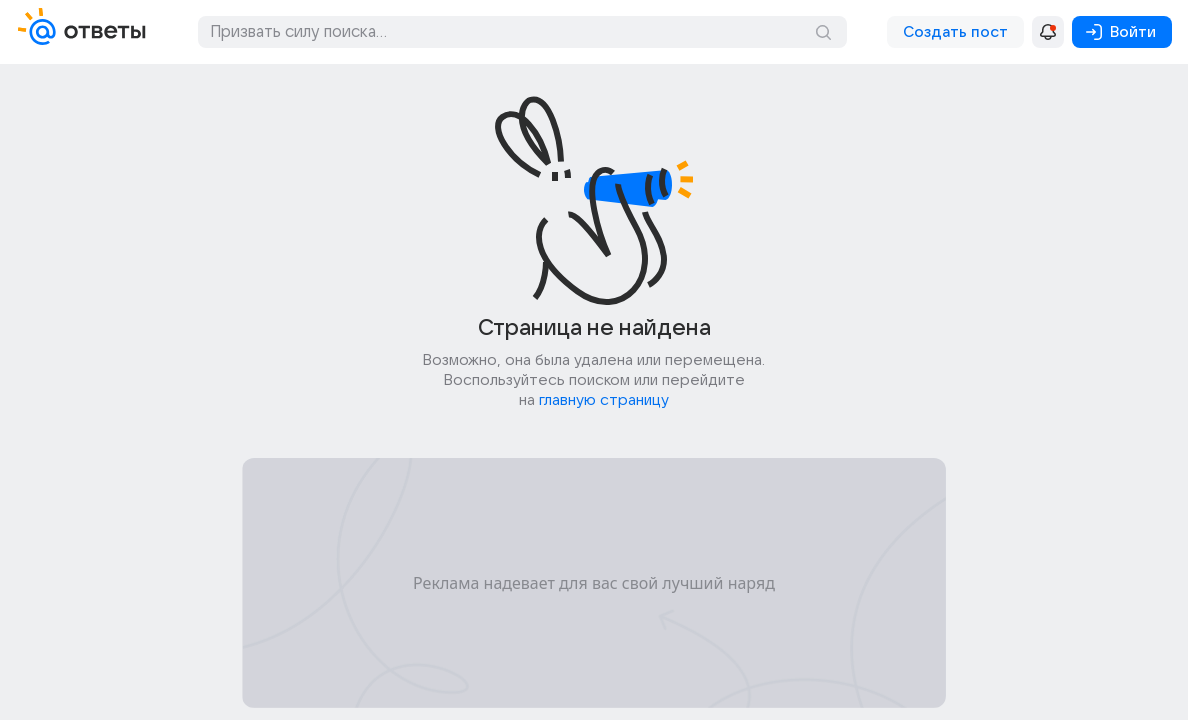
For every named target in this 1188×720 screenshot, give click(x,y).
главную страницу (604, 400)
